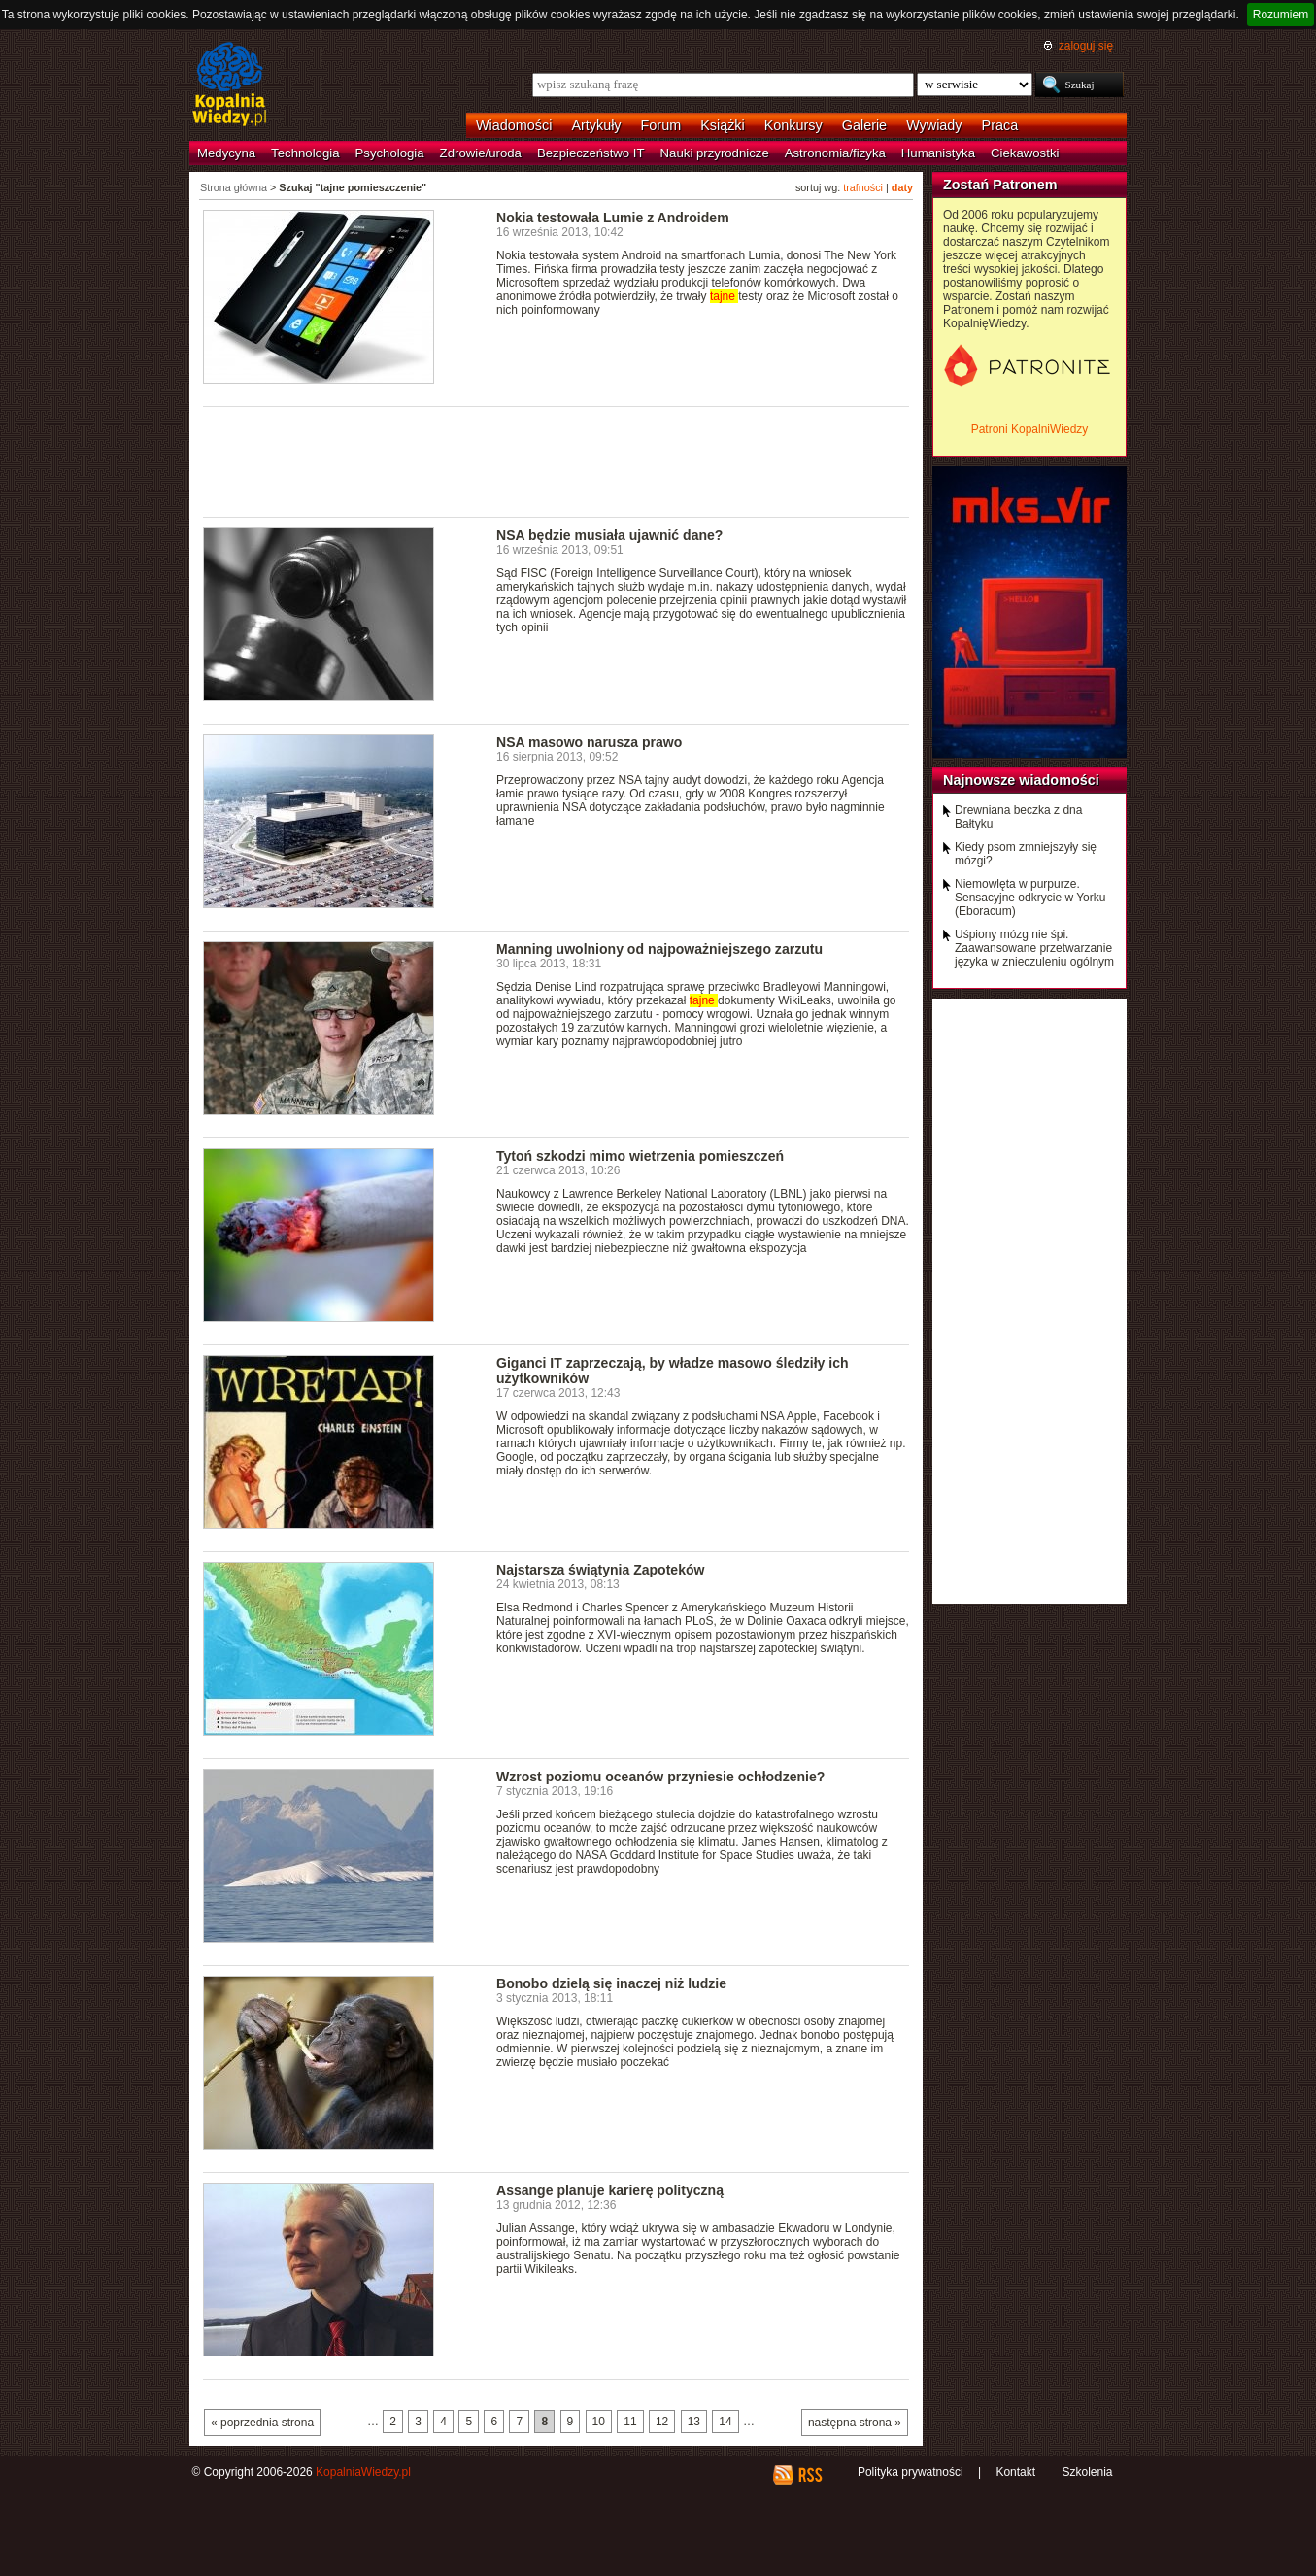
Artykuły (596, 125)
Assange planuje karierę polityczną (610, 2190)
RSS (809, 2475)
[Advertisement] (556, 460)
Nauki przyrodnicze (714, 153)
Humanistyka (938, 153)
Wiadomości (514, 125)
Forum (661, 125)
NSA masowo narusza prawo (589, 742)
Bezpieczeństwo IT (591, 153)
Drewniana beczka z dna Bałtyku (1018, 816)
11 (630, 2421)
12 (662, 2421)
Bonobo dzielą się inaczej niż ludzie (611, 1983)
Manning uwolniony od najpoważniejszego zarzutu (659, 949)
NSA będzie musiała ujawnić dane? (609, 535)
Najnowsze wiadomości (1021, 780)
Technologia (305, 153)
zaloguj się (1086, 45)
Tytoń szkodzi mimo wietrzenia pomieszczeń (640, 1156)
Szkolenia (1087, 2472)
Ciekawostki (1025, 153)
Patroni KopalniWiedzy (1030, 429)
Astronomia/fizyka (835, 153)
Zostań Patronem (1000, 184)
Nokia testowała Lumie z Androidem (612, 217)
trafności (863, 187)
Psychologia (389, 153)
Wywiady (934, 125)
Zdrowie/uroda (481, 153)
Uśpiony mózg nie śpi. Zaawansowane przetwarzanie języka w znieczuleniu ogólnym (1034, 948)
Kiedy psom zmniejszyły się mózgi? (1026, 853)
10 (598, 2421)
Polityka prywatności (910, 2472)
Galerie (864, 125)
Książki (722, 125)
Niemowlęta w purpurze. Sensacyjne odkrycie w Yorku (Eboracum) (1030, 897)
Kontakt (1015, 2472)
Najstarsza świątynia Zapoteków (600, 1569)
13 (694, 2421)
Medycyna (226, 153)
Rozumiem (1280, 14)
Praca (1000, 125)
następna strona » (854, 2422)
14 (725, 2421)
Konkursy (793, 125)
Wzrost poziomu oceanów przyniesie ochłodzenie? (660, 1776)
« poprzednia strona (262, 2422)
